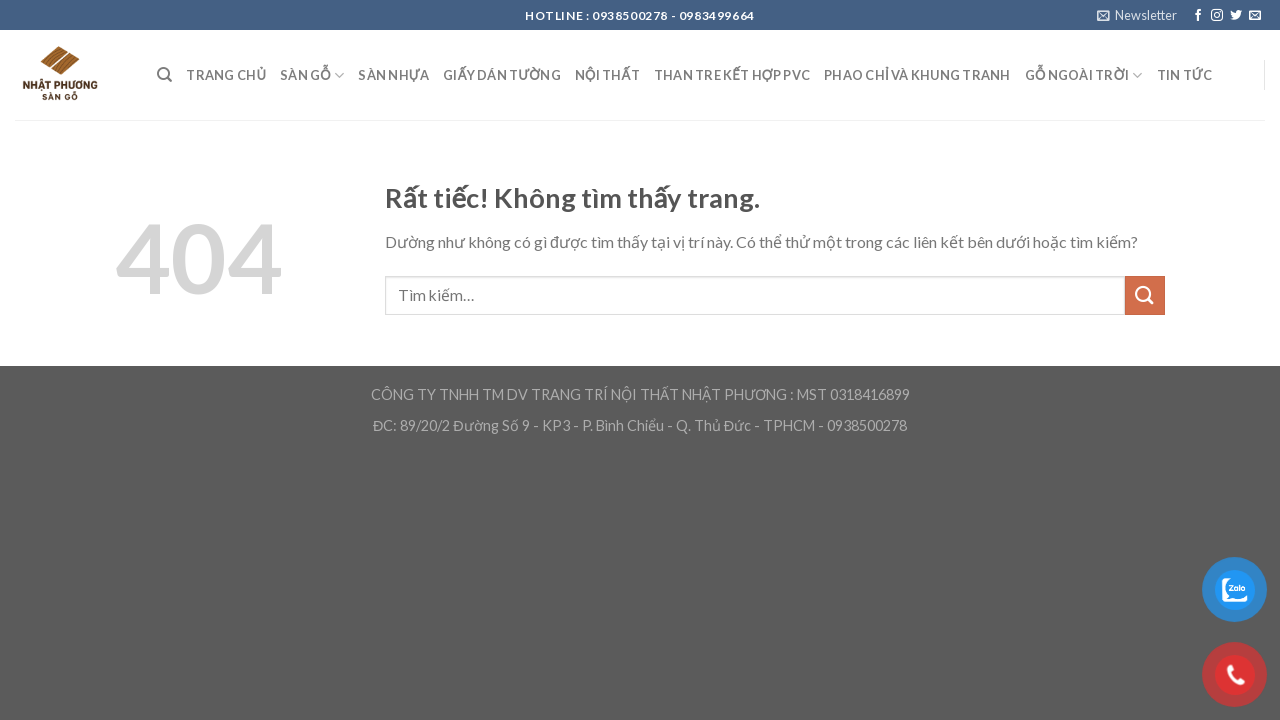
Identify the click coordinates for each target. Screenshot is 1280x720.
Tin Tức (1185, 75)
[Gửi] (1145, 295)
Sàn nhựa (393, 75)
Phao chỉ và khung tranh (917, 75)
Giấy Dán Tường (502, 75)
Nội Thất (607, 75)
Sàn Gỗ (312, 75)
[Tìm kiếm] (164, 75)
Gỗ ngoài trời (1084, 75)
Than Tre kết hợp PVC (732, 75)
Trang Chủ (226, 75)
